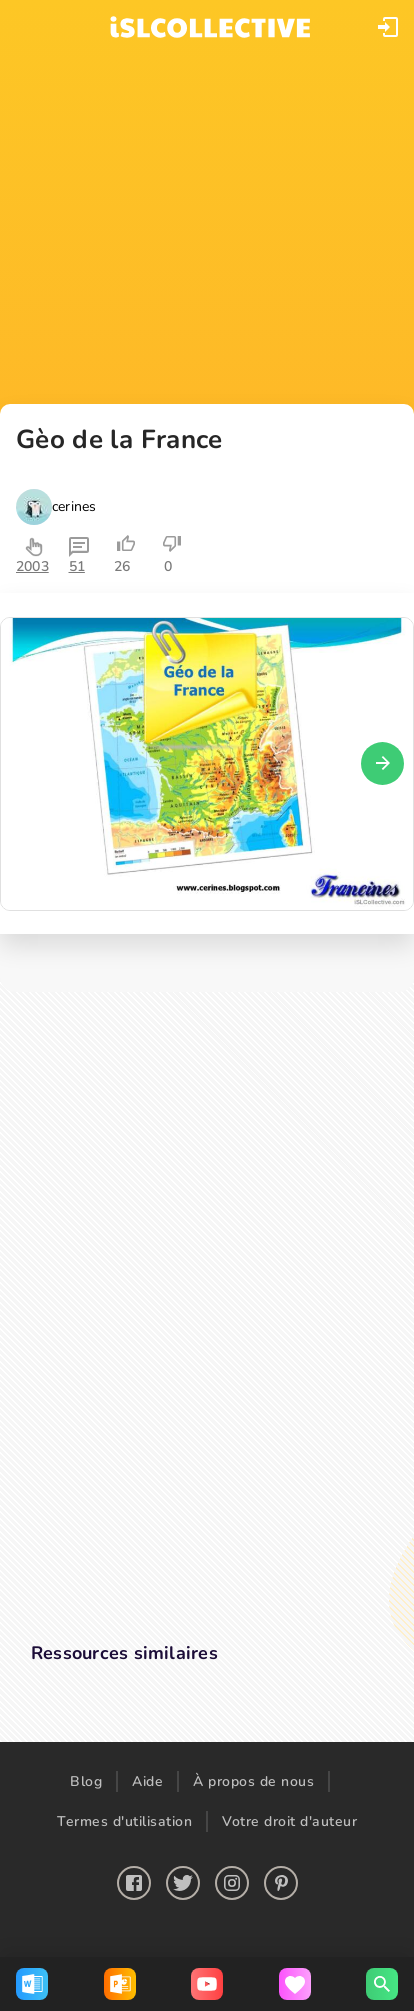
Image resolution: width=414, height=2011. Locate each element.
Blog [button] (86, 1781)
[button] (388, 27)
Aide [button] (147, 1781)
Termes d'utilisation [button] (124, 1821)
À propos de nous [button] (253, 1781)
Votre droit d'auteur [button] (289, 1821)
